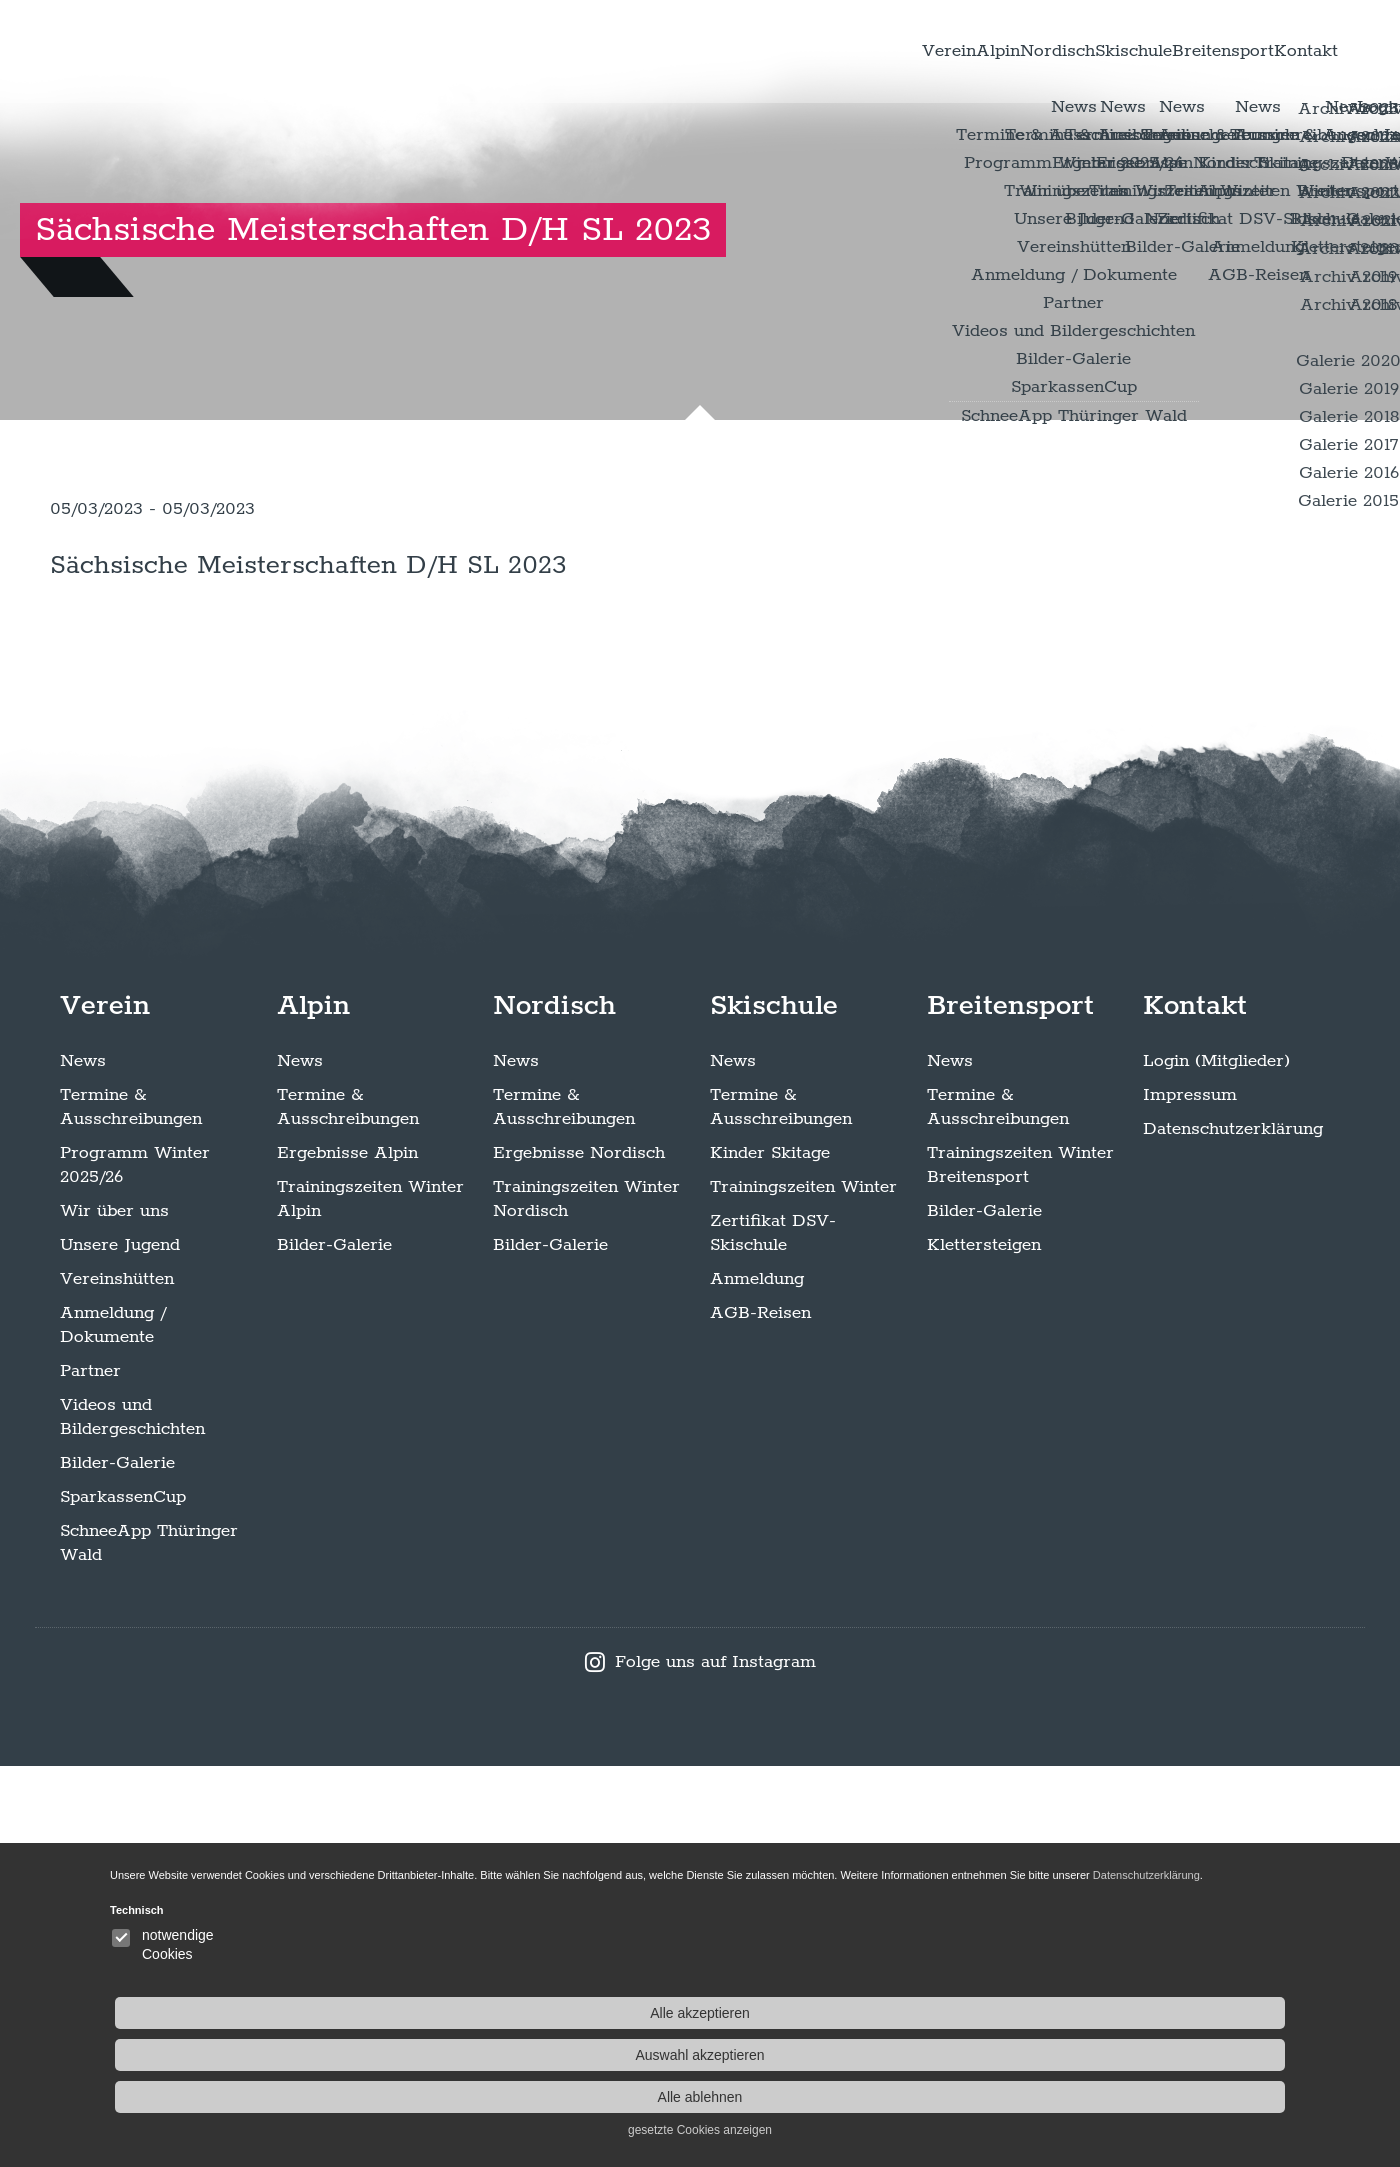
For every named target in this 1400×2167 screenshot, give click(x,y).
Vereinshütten (117, 1680)
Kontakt (1279, 59)
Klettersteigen (984, 1646)
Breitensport (1154, 59)
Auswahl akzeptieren (1179, 2055)
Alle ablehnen (1180, 2097)
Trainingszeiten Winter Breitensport (1020, 1566)
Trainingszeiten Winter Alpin (370, 1600)
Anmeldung (757, 1680)
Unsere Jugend (120, 1646)
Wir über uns (114, 1612)
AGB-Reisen (760, 1714)
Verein (713, 59)
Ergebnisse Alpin (347, 1554)
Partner (90, 1772)
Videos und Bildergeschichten (132, 1818)
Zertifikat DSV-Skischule (773, 1634)
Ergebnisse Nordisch (579, 1554)
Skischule (1019, 59)
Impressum (1190, 1496)
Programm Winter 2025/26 (135, 1566)
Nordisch (899, 59)
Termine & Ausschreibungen (131, 1508)
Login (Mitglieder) (1216, 1462)
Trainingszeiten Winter (803, 1588)
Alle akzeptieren (1180, 2013)
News (83, 1462)
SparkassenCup (123, 1898)
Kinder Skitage (770, 1554)
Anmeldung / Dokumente (113, 1726)
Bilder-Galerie (117, 1864)
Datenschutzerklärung (1233, 1530)
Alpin (800, 59)
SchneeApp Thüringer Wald (149, 1944)
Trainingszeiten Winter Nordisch (586, 1600)
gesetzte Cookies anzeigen (1180, 2130)
